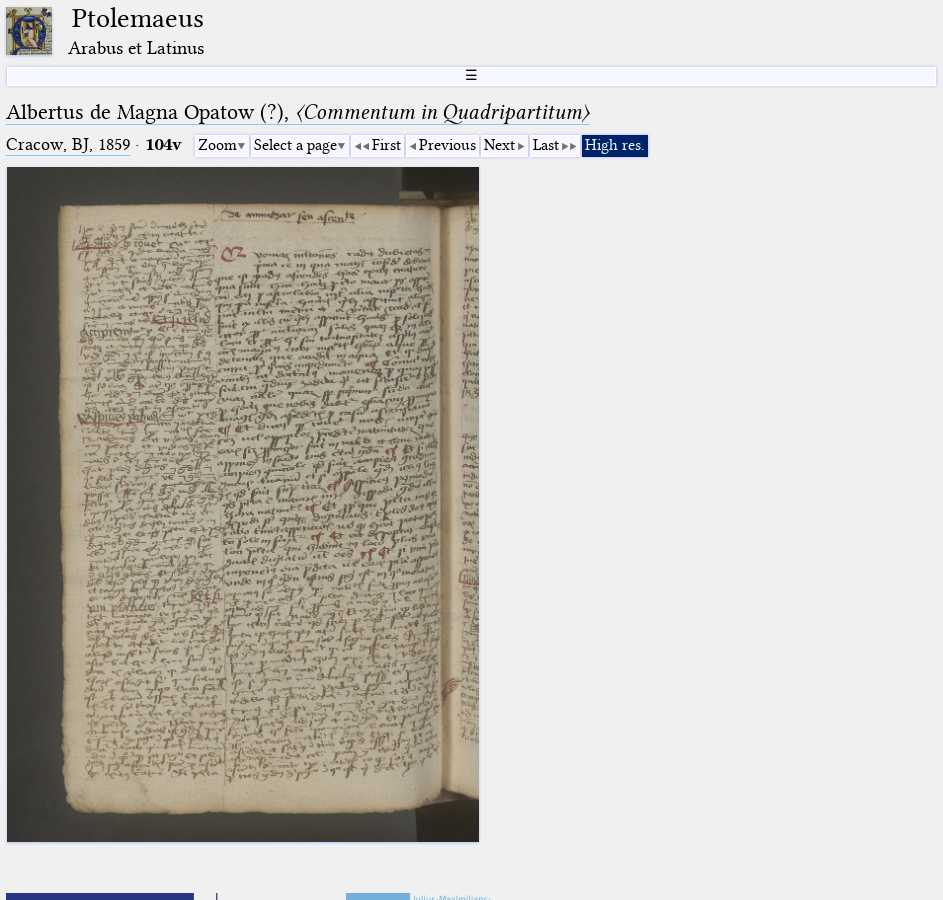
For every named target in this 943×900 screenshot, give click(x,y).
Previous (447, 145)
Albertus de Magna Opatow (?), (298, 112)
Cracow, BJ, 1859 (68, 144)
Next (499, 145)
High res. (615, 145)
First (386, 145)
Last (546, 145)
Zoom (217, 145)
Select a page (295, 145)
